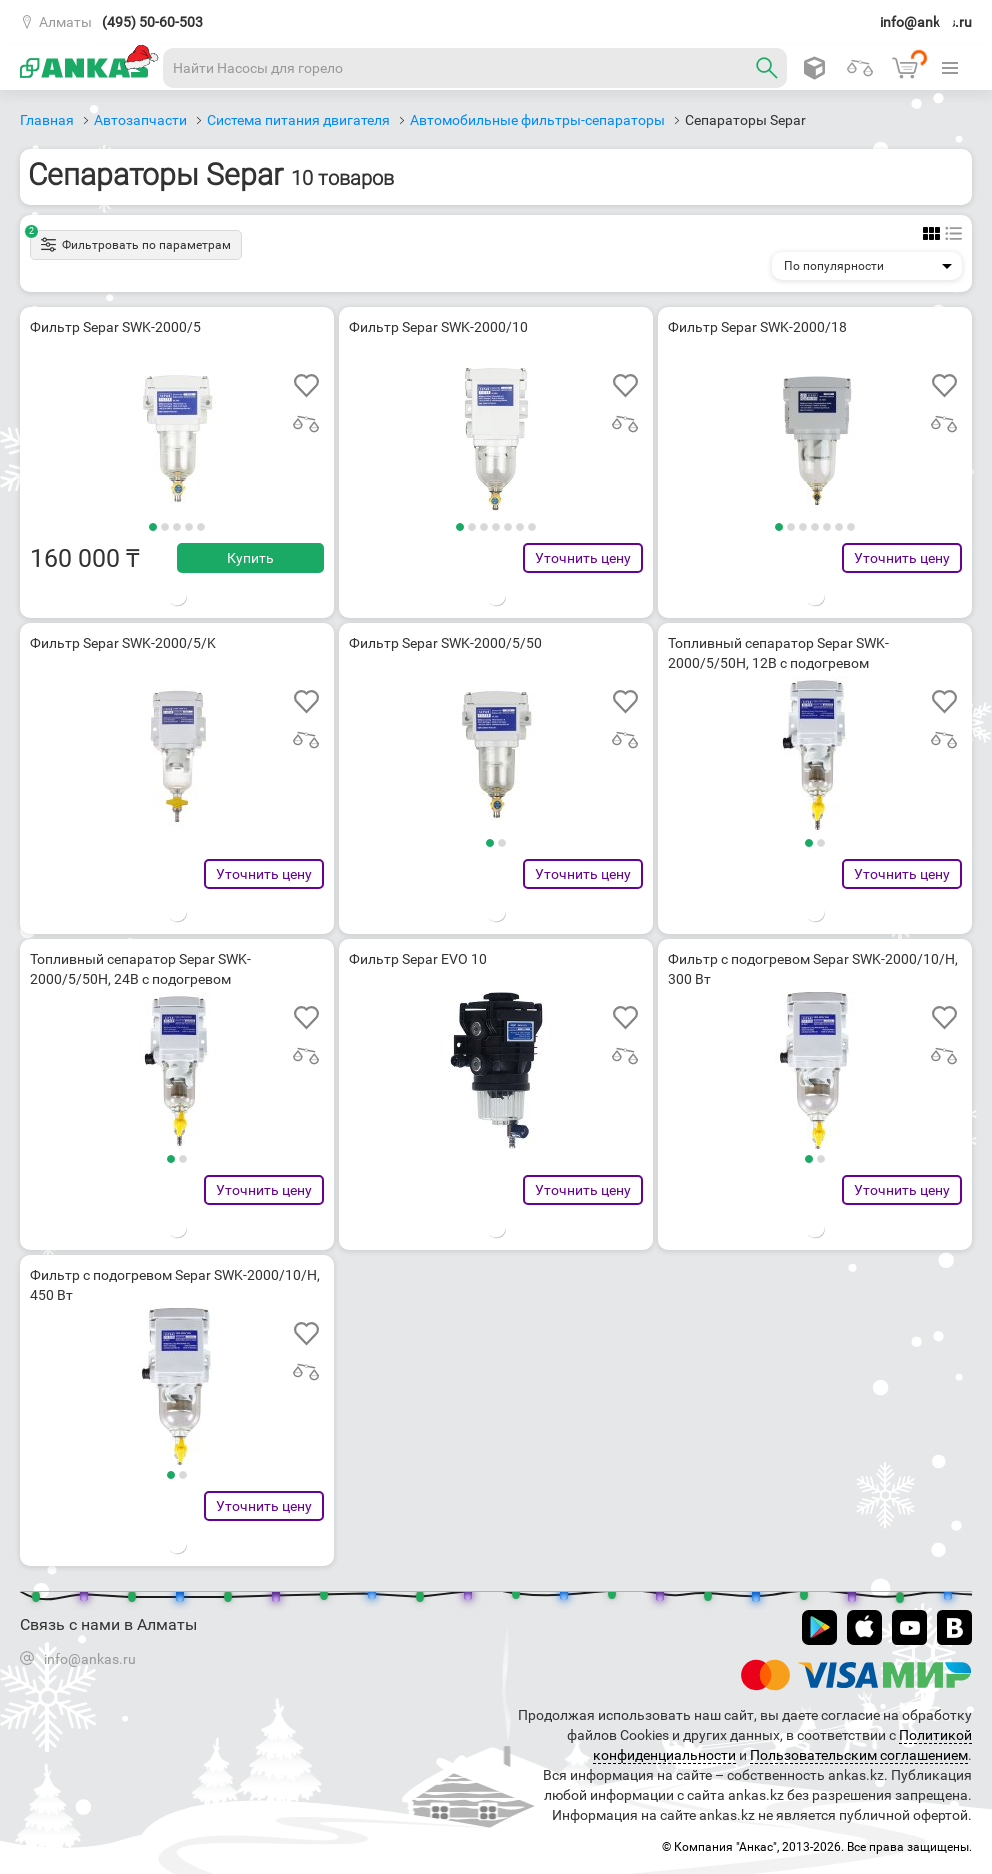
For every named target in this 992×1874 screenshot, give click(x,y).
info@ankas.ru (926, 22)
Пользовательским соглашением (859, 1755)
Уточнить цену (583, 558)
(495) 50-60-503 (152, 22)
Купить (250, 558)
